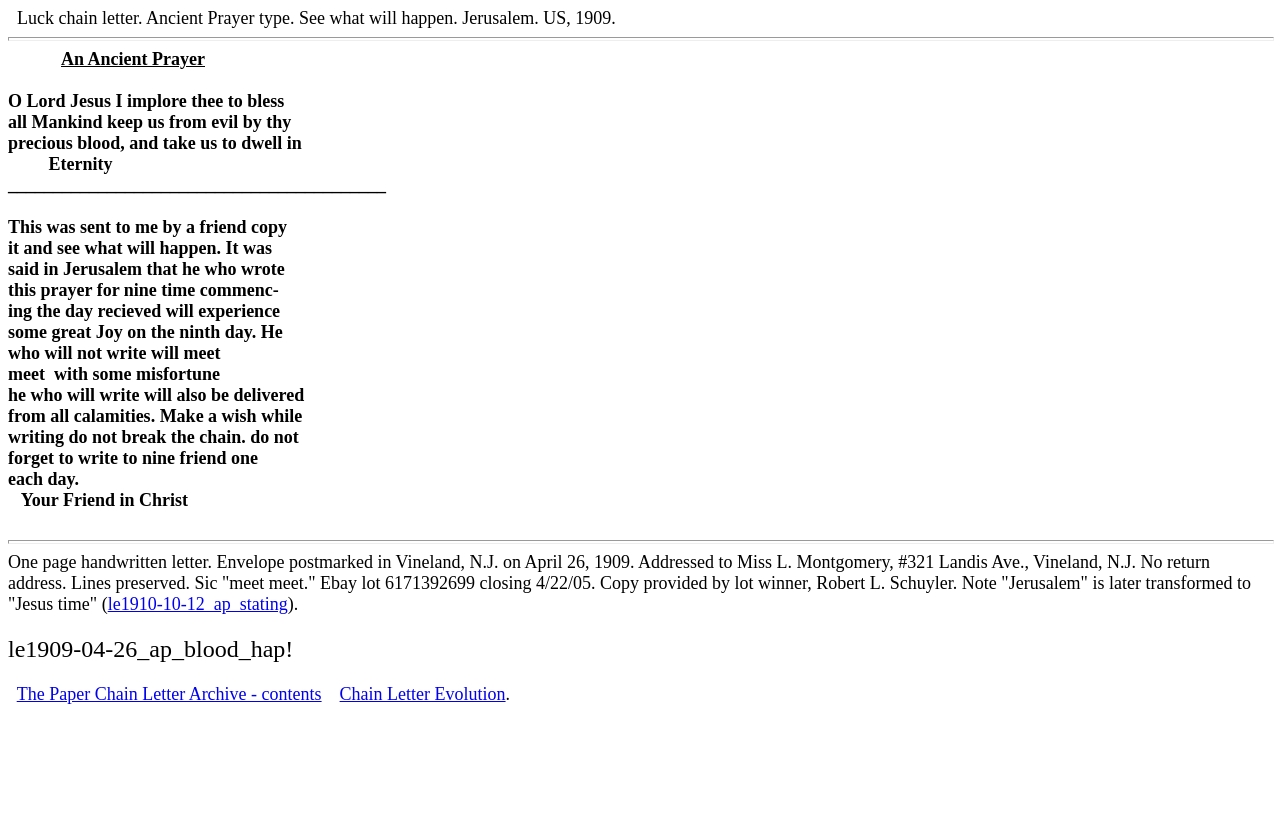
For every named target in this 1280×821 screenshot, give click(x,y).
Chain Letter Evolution (423, 694)
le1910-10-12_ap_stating (198, 604)
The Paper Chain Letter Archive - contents (169, 694)
